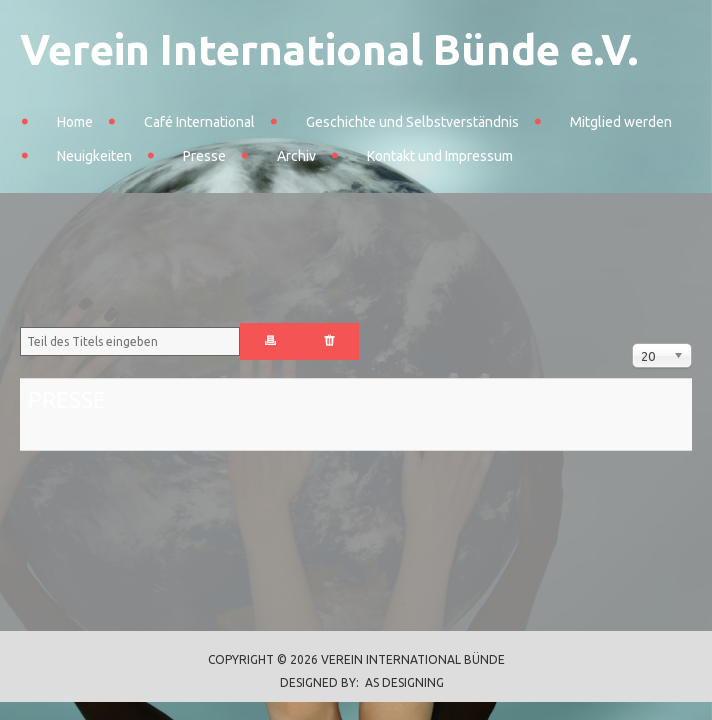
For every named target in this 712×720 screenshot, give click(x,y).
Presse (204, 156)
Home (75, 122)
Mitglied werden (621, 122)
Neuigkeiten (94, 156)
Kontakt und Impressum (440, 156)
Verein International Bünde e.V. (329, 49)
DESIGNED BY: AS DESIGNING (356, 682)
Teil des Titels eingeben (20, 323)
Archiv (296, 156)
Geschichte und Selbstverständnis (412, 122)
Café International (199, 122)
